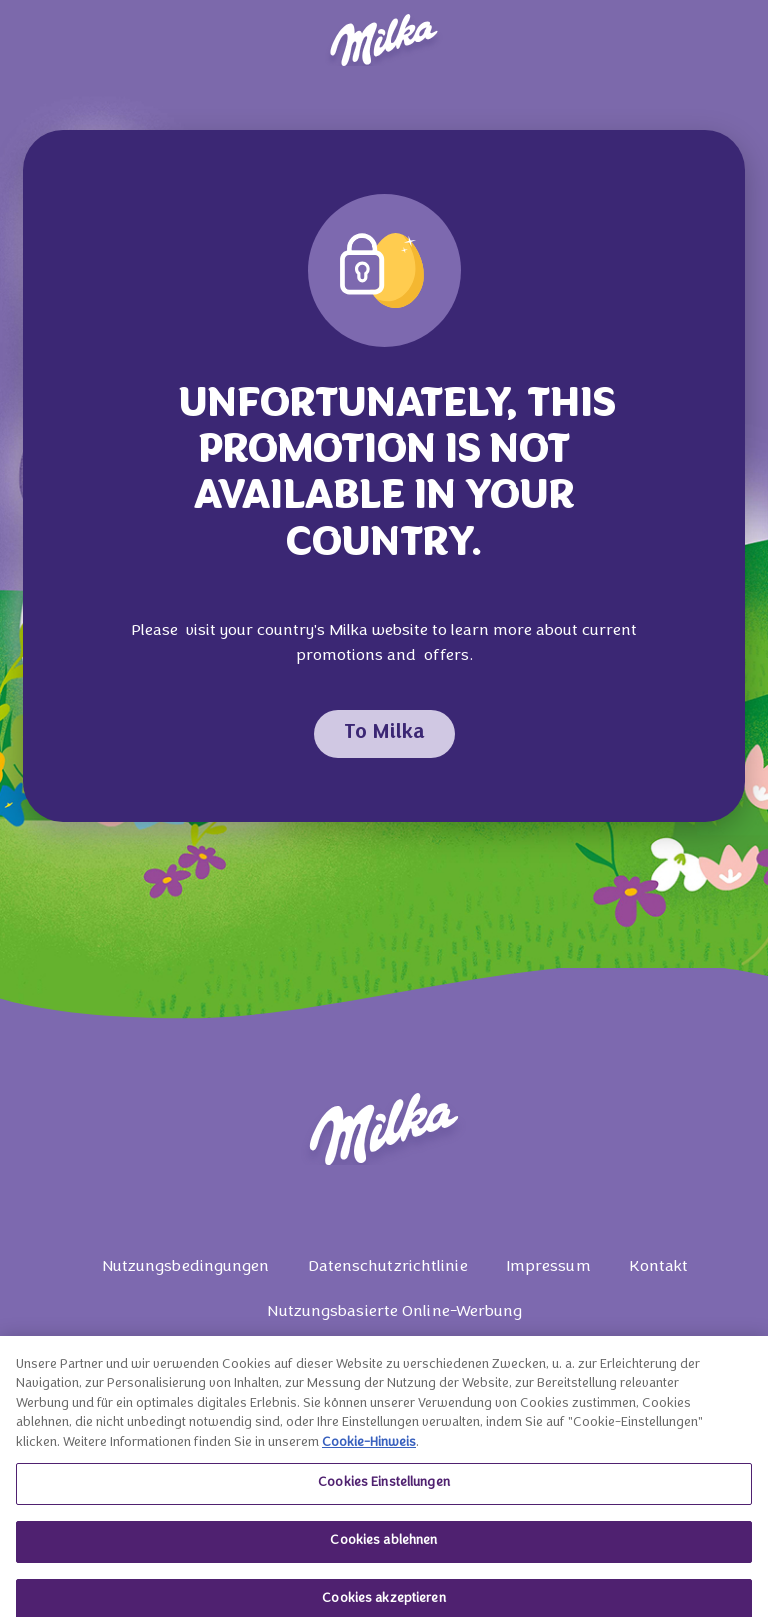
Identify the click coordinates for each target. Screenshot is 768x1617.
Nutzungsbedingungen (186, 1267)
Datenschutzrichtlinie (388, 1267)
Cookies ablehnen (383, 1548)
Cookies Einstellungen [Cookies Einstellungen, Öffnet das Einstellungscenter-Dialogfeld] (384, 1490)
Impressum (548, 1267)
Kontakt (659, 1267)
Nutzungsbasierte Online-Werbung (394, 1312)
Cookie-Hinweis (369, 1450)
